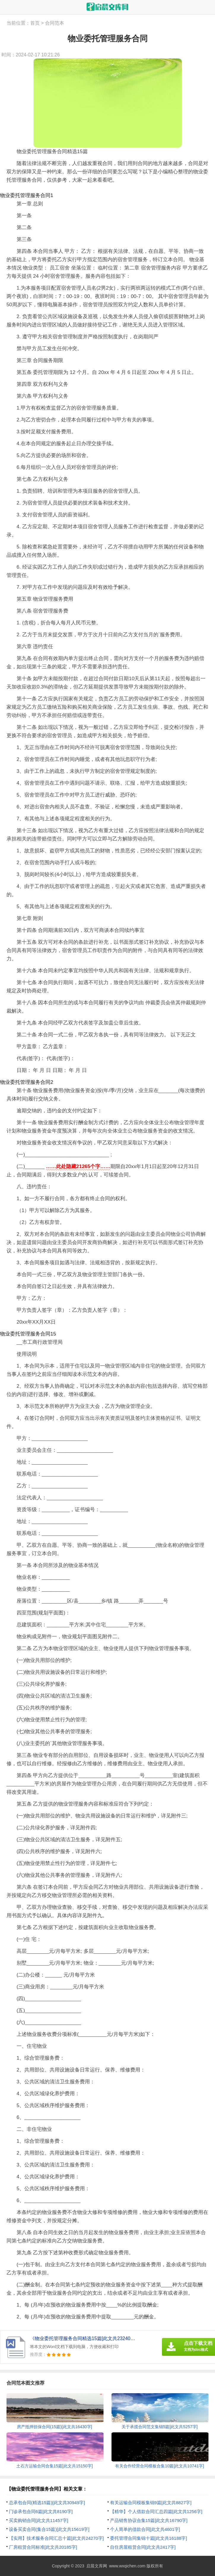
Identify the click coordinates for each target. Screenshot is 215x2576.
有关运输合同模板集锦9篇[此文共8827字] (151, 2502)
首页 (35, 23)
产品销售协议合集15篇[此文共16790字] (149, 2520)
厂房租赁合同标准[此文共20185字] (43, 2547)
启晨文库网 (96, 2566)
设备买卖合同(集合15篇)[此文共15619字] (49, 2529)
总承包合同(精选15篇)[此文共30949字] (47, 2502)
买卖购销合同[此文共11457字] (38, 2520)
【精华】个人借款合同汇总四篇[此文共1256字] (156, 2511)
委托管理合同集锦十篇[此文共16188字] (148, 2538)
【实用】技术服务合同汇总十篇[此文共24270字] (56, 2538)
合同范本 (54, 23)
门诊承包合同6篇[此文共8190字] (41, 2511)
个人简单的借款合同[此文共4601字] (145, 2529)
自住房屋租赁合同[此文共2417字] (143, 2547)
